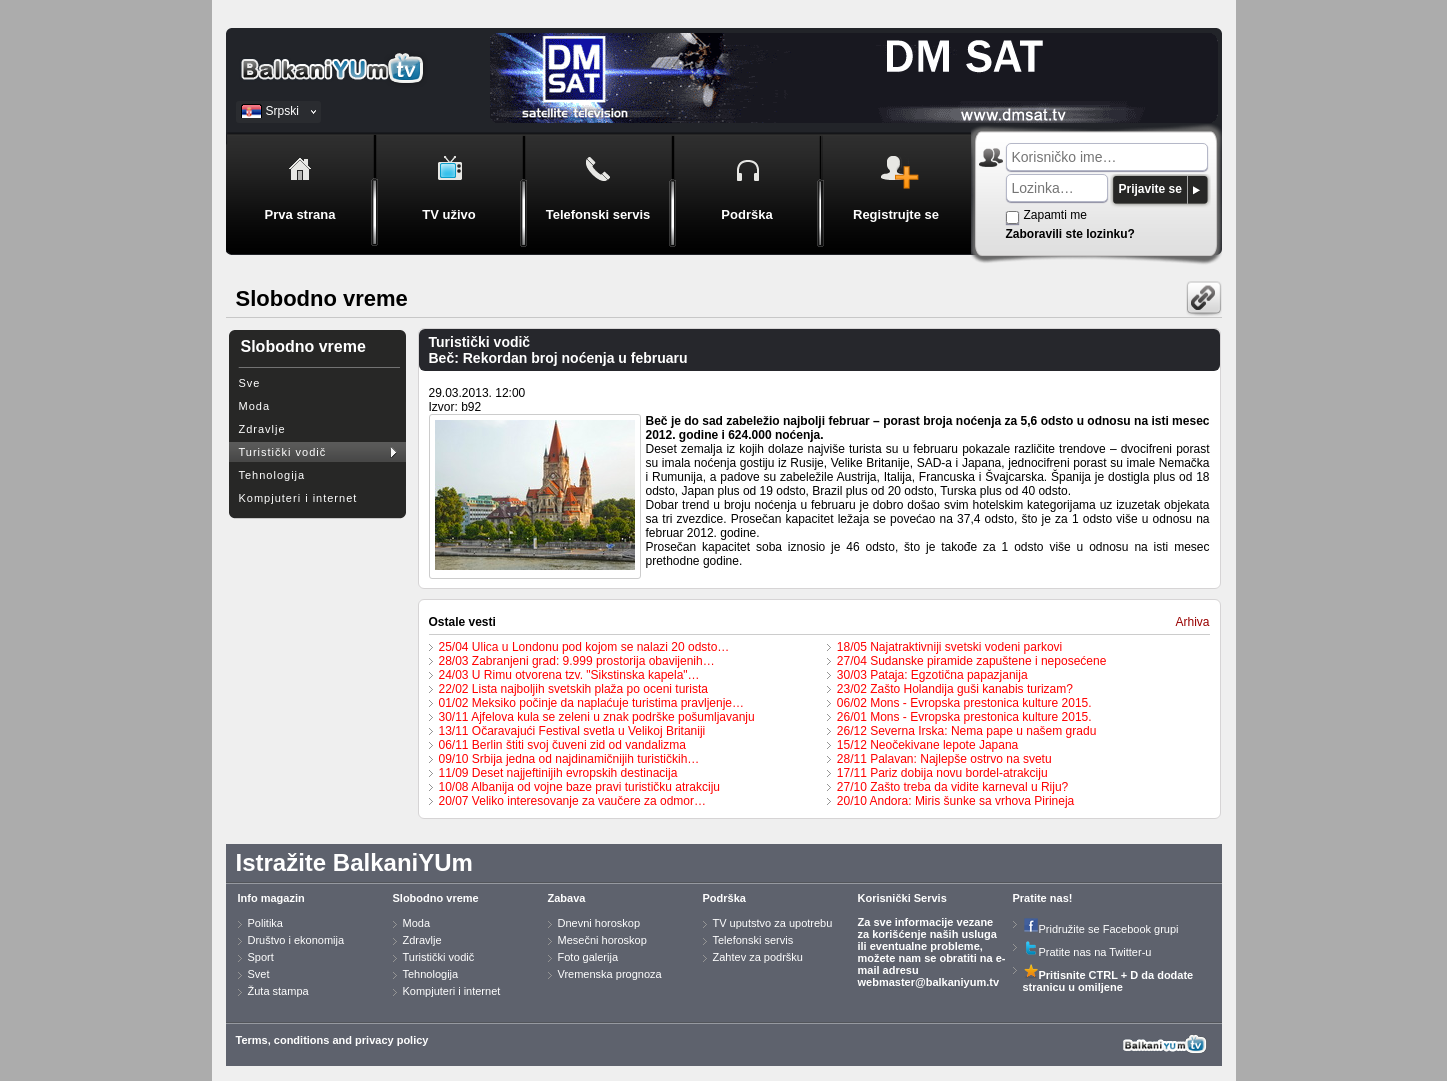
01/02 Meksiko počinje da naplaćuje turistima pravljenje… (592, 703)
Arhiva (1192, 622)
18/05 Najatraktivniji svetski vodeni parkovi (949, 647)
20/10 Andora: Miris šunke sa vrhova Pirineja (955, 801)
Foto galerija (588, 957)
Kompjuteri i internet (298, 498)
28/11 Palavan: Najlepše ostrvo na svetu (944, 759)
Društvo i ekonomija (296, 940)
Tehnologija (272, 475)
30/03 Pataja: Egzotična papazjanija (932, 675)
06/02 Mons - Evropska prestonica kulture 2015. (964, 703)
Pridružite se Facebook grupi (1101, 929)
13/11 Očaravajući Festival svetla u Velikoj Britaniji (572, 731)
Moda (255, 406)
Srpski (282, 111)
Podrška (724, 898)
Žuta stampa (278, 991)
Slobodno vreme (436, 898)
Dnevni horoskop (599, 923)
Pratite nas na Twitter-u (1087, 952)
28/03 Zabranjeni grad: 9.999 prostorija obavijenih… (577, 661)
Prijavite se (1150, 189)
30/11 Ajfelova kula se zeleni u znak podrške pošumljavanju (597, 717)
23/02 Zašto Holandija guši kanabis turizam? (955, 689)
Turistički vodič (283, 452)
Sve (250, 383)
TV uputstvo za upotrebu (773, 923)
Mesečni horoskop (602, 940)
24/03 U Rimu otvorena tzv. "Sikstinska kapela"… (569, 675)
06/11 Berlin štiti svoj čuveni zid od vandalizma (562, 745)
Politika (265, 923)
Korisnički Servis (902, 898)
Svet (259, 974)
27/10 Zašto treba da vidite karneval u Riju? (952, 787)
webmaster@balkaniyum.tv (929, 982)
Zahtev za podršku (758, 957)
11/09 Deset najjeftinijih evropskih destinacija (558, 773)
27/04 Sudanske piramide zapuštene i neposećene (972, 661)
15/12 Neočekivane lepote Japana (927, 745)
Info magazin (271, 898)
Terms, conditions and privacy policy (332, 1040)
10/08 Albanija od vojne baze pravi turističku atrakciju (580, 787)
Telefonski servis (753, 940)
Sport (261, 957)
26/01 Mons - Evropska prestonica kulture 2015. (964, 717)
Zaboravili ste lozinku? (1070, 234)
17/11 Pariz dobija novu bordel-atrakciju (942, 773)
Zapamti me (1055, 215)
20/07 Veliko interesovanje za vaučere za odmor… (573, 801)
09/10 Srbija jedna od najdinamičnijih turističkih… (569, 759)
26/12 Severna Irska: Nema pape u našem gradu (967, 731)
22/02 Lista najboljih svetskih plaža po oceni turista (574, 689)
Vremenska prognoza (610, 974)
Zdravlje (262, 429)
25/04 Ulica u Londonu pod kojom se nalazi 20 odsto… (584, 647)
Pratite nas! (1043, 898)
